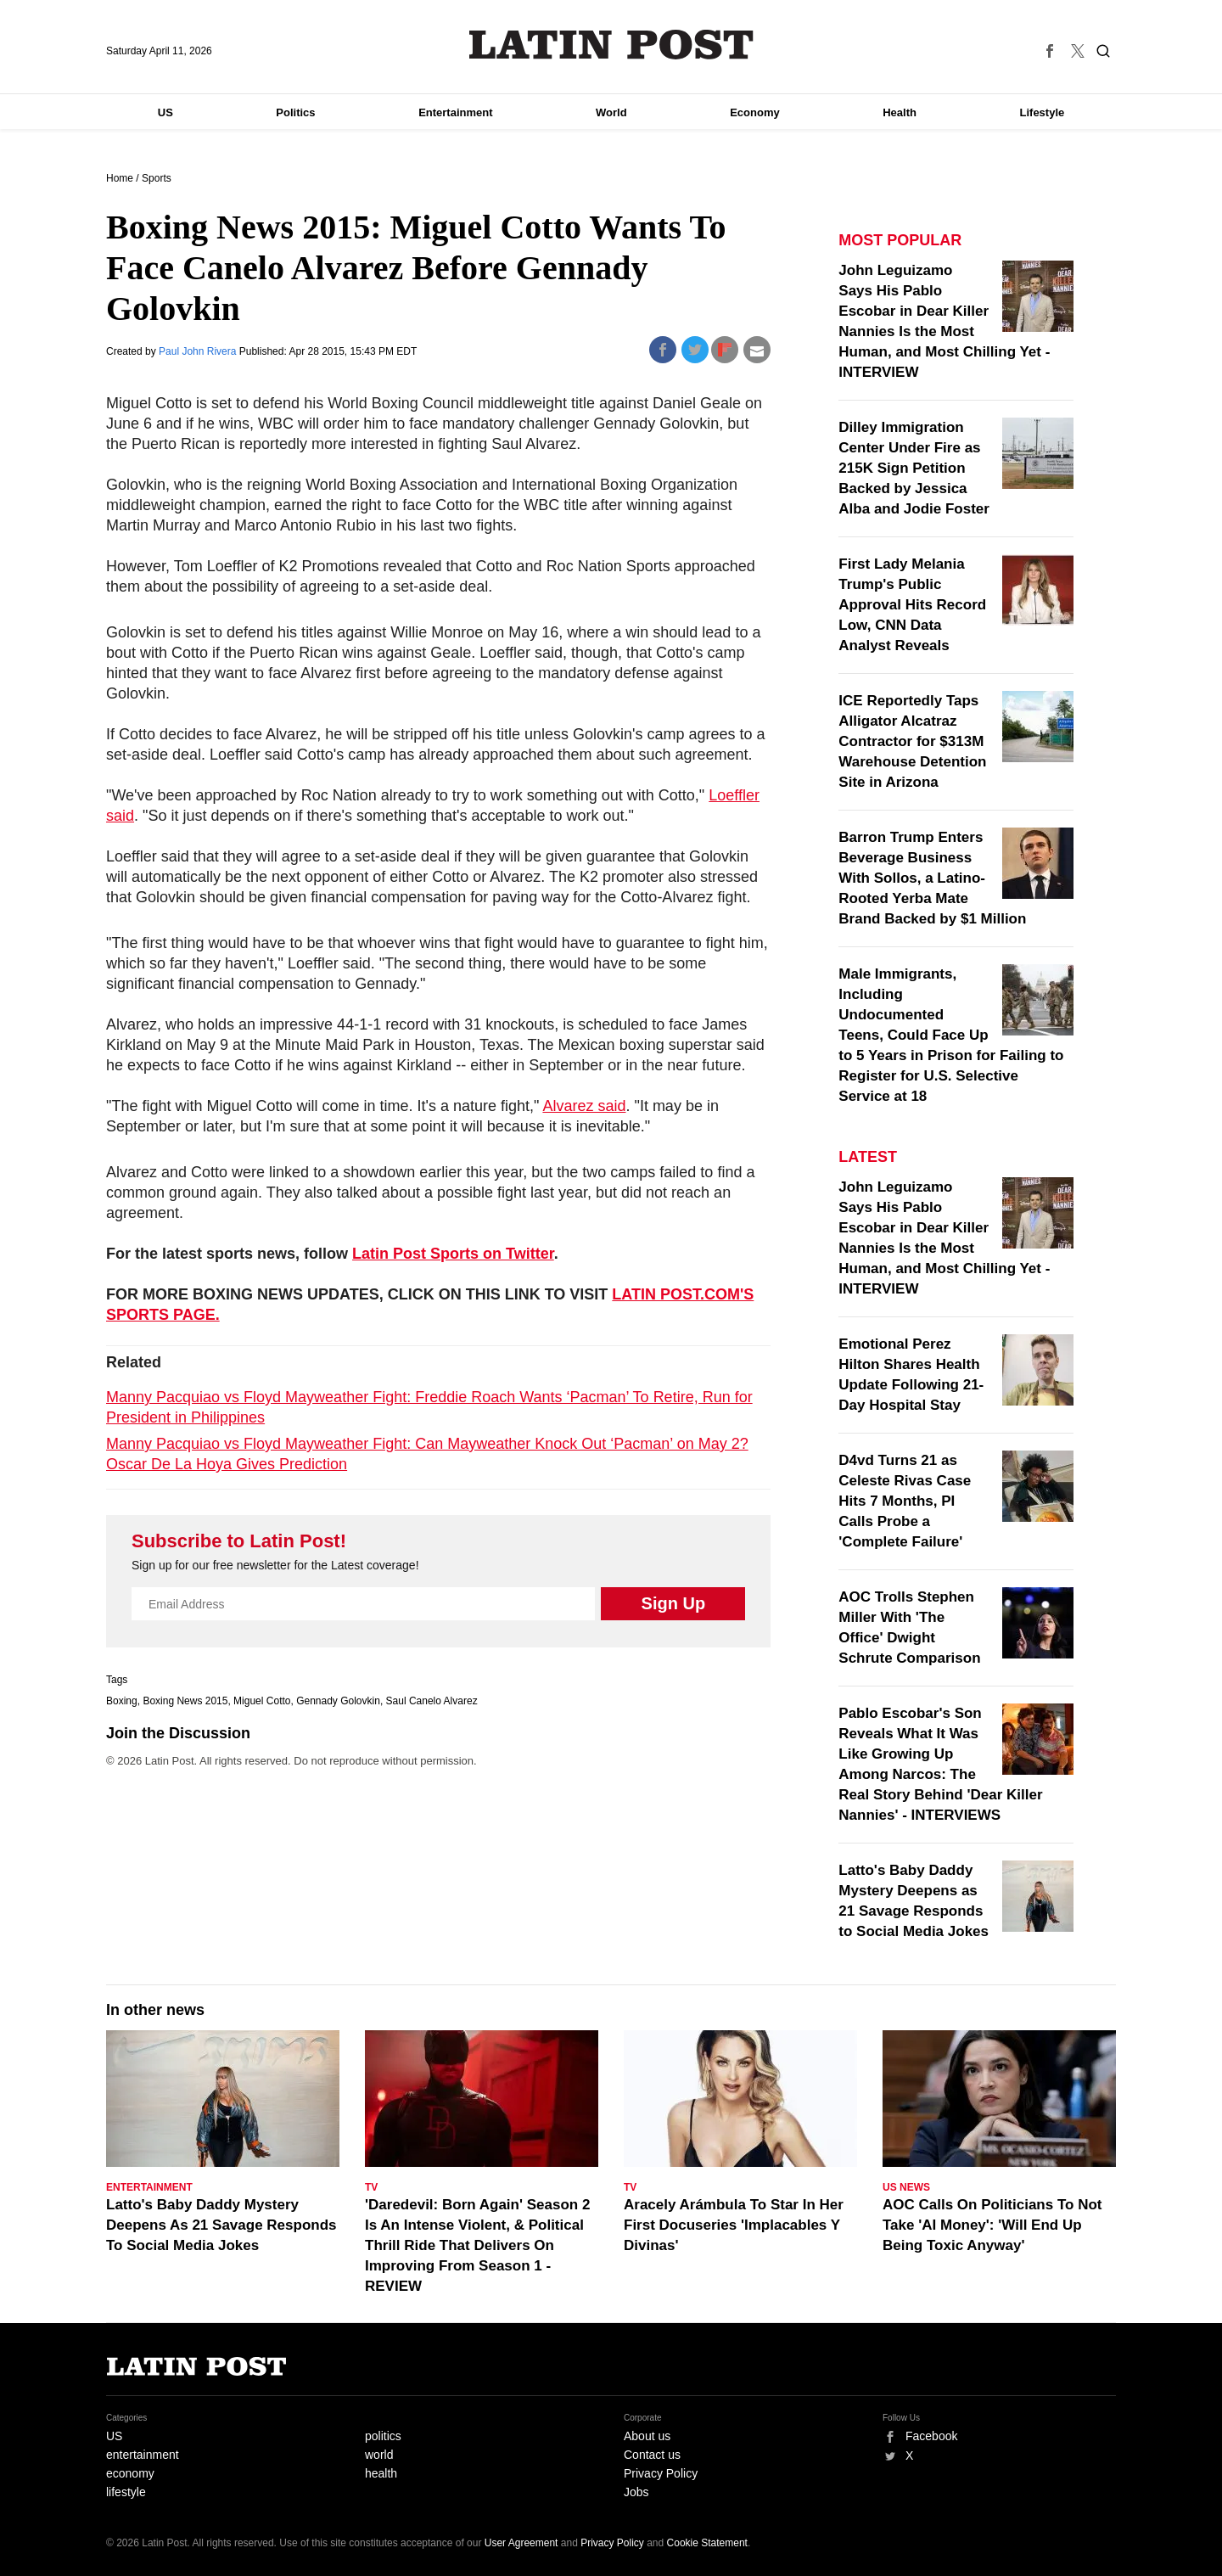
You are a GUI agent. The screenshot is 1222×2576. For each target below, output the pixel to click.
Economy (755, 112)
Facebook (931, 2436)
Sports (156, 178)
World (611, 112)
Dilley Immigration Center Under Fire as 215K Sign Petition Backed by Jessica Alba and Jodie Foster (913, 468)
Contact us (652, 2454)
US (165, 112)
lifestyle (126, 2492)
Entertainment (455, 112)
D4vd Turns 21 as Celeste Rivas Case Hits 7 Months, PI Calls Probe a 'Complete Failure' (904, 1501)
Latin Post (611, 44)
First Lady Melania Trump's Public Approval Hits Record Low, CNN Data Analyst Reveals (912, 605)
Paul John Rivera (199, 351)
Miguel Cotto (261, 1701)
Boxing (121, 1701)
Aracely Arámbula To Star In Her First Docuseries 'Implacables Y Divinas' (734, 2225)
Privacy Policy (661, 2473)
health (381, 2473)
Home (119, 178)
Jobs (636, 2492)
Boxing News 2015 (185, 1701)
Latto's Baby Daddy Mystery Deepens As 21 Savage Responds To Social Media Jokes (221, 2225)
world (379, 2454)
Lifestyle (1042, 112)
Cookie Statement (707, 2543)
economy (130, 2473)
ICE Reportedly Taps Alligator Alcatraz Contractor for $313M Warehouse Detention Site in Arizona (912, 741)
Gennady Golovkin (338, 1701)
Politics (295, 112)
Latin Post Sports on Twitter (453, 1253)
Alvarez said (583, 1105)
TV (371, 2187)
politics (383, 2436)
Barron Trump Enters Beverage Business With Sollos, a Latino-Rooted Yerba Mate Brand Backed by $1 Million (932, 878)
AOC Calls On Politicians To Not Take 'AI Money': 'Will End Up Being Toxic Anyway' (992, 2225)
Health (899, 112)
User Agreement (521, 2543)
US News (906, 2187)
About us (647, 2436)
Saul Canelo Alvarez (432, 1701)
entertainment (142, 2454)
